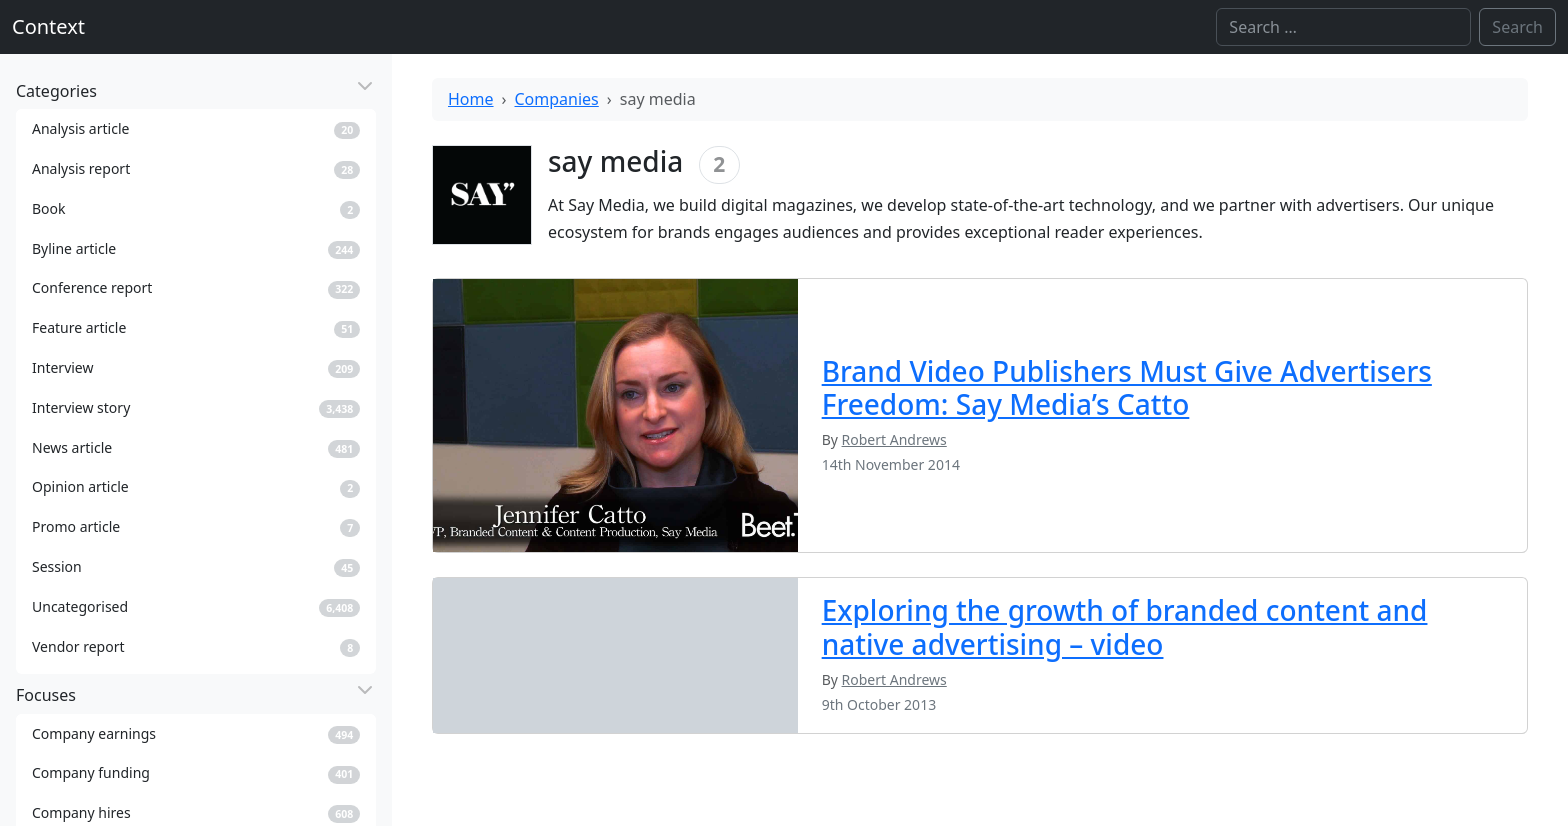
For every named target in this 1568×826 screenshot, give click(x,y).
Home (471, 99)
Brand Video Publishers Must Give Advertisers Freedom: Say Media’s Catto (1127, 388)
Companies (557, 99)
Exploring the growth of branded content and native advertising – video (1125, 627)
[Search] (1343, 27)
